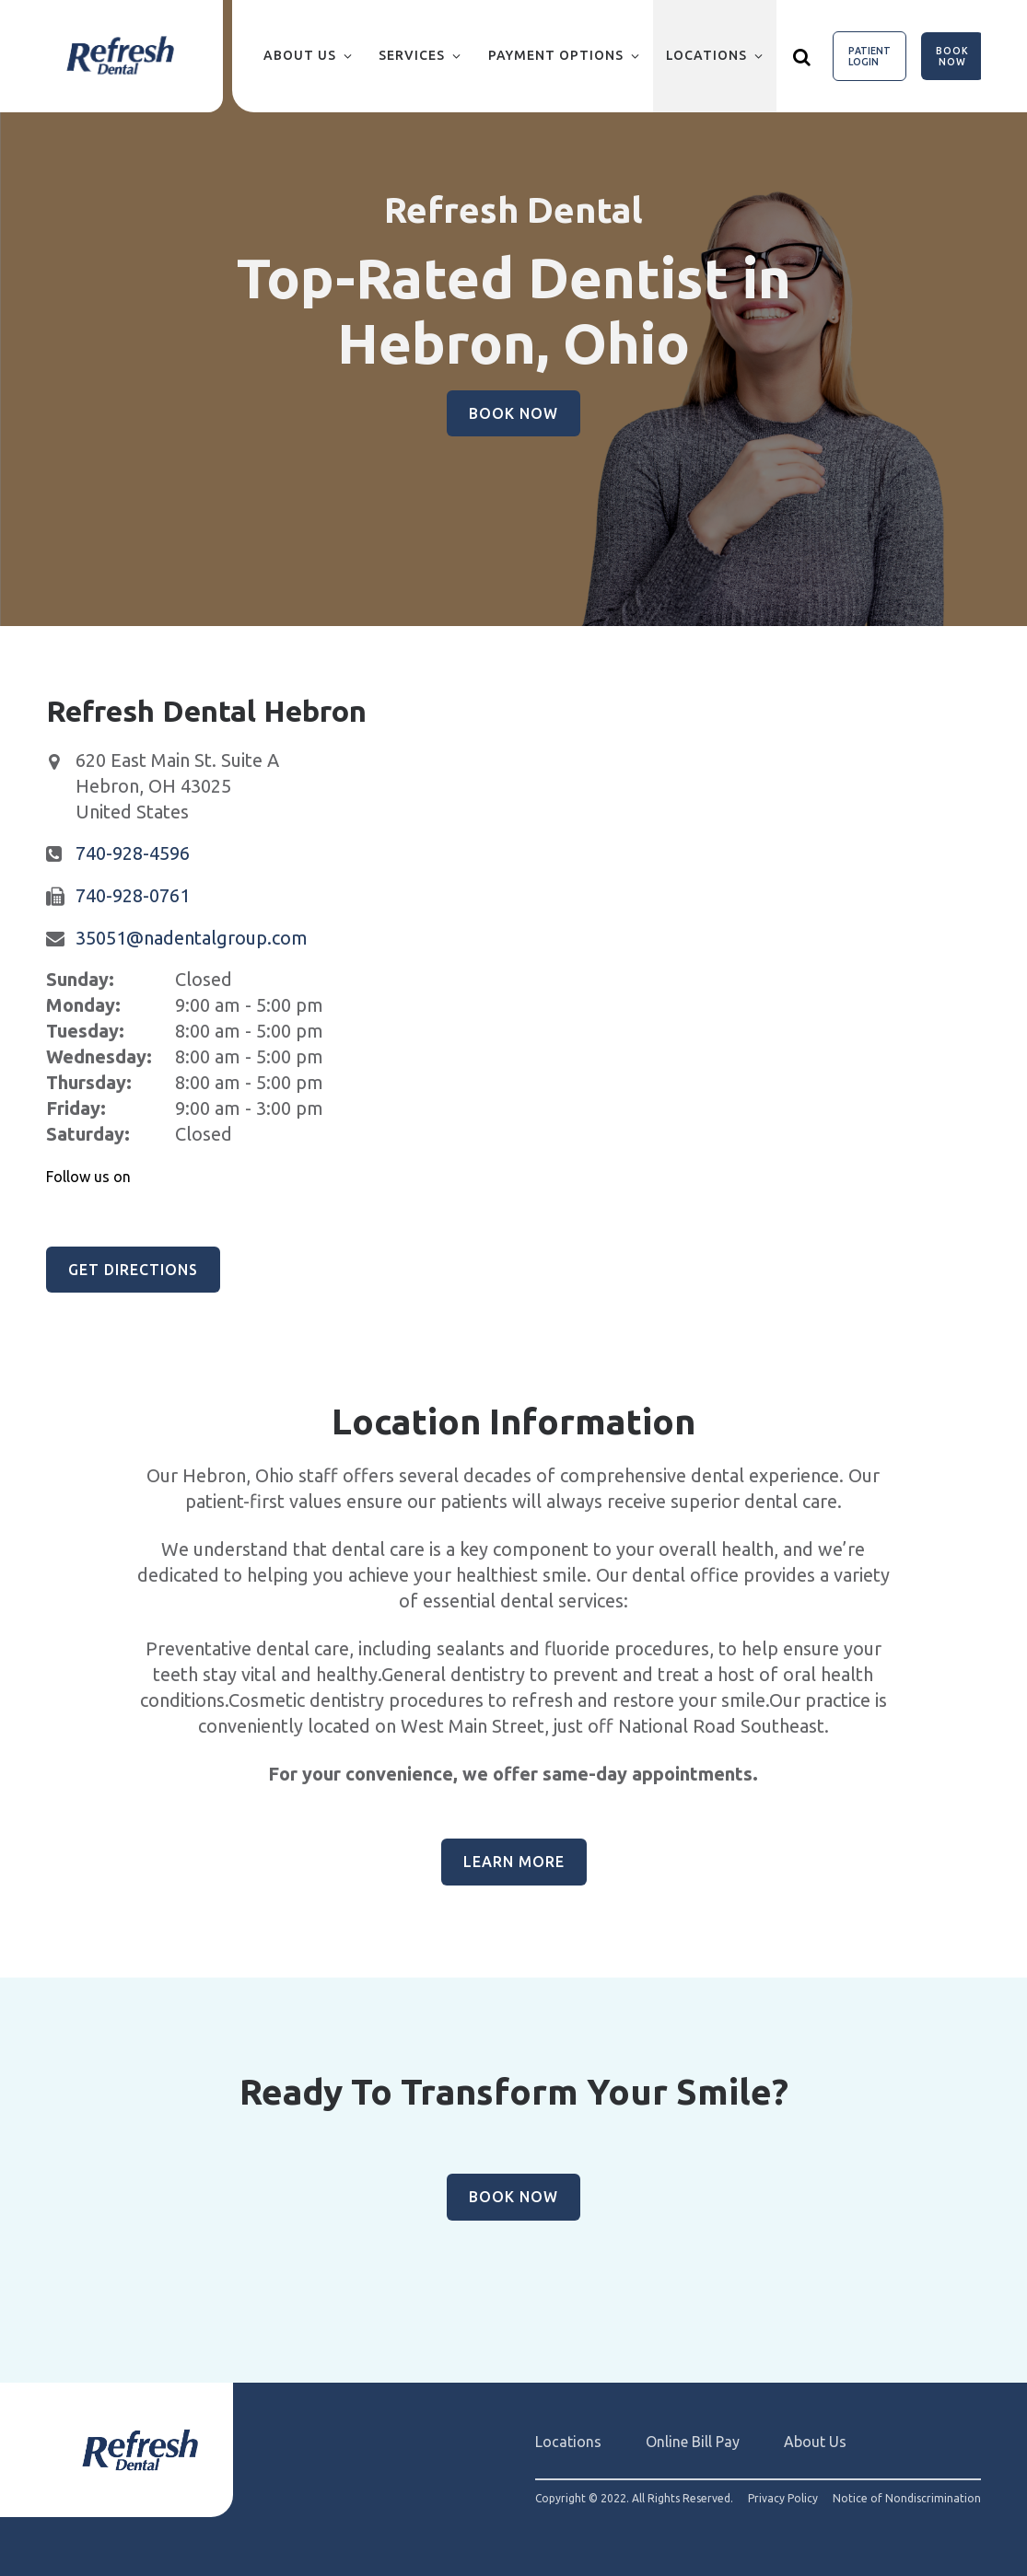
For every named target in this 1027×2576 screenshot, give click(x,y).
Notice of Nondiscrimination (907, 2498)
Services (412, 55)
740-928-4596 (133, 853)
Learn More (514, 1861)
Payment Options (556, 55)
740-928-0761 (133, 895)
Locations (706, 55)
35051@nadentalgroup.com (192, 937)
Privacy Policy (783, 2498)
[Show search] (802, 56)
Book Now (952, 56)
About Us (299, 55)
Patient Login (869, 56)
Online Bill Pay (693, 2441)
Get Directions (133, 1269)
